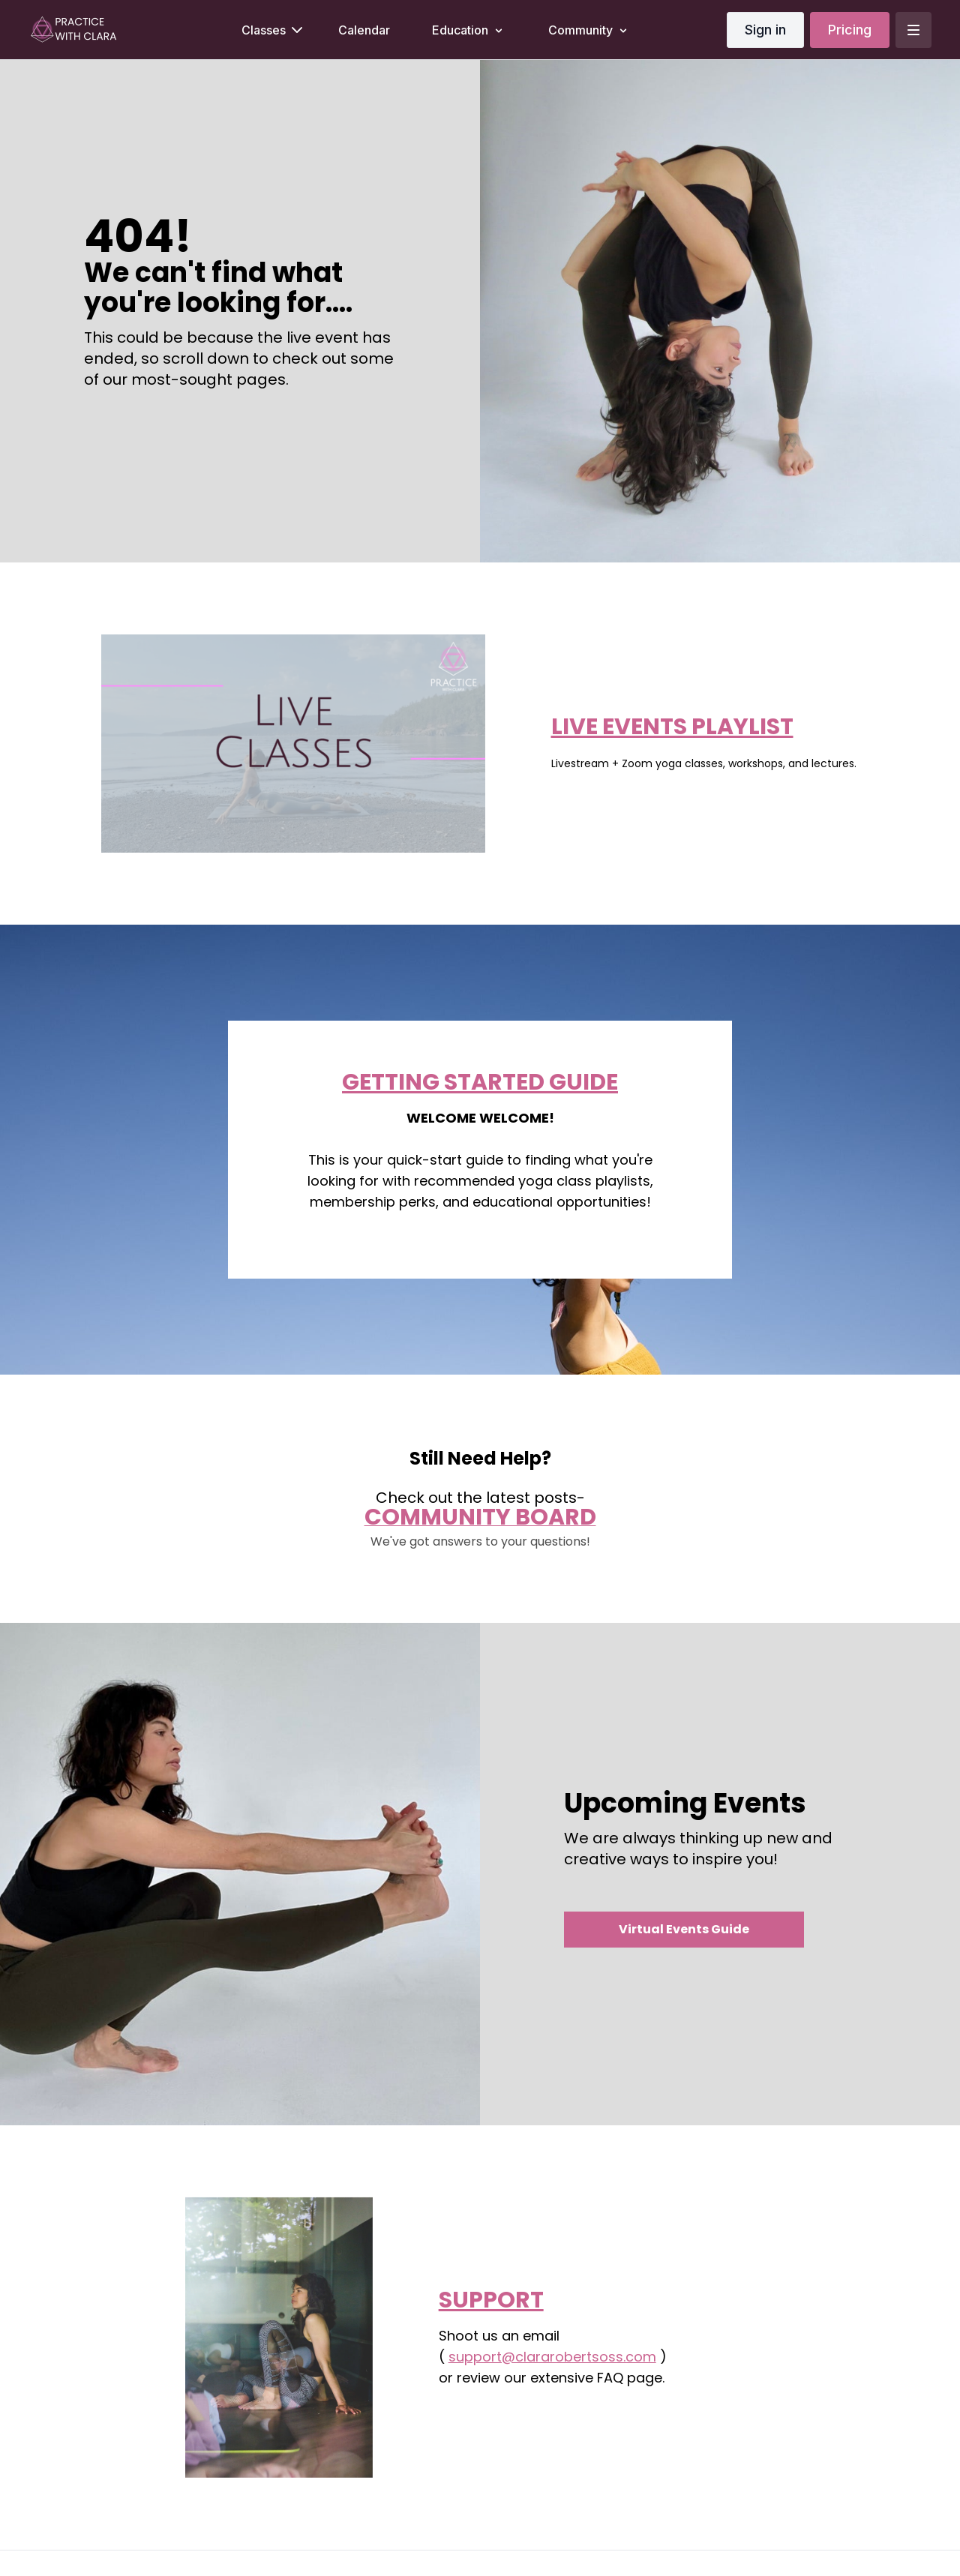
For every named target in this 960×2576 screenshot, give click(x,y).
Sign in (765, 29)
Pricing (850, 29)
